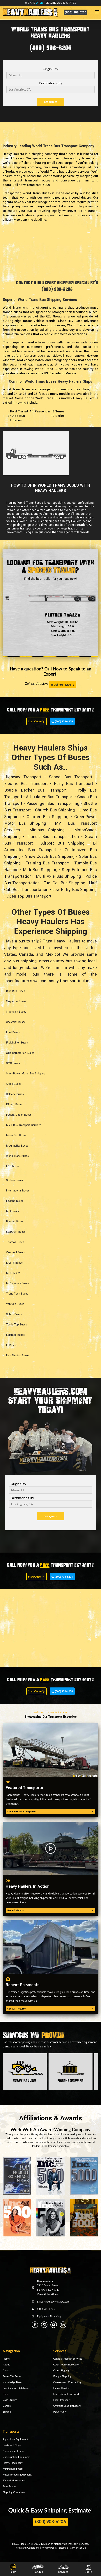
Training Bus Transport (47, 863)
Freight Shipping (62, 2376)
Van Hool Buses (15, 1252)
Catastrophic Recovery (66, 2364)
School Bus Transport (71, 777)
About (6, 2364)
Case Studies (10, 2399)
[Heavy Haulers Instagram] (44, 2324)
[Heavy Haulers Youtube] (53, 2324)
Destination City (50, 83)
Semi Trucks (9, 2486)
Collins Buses (14, 1314)
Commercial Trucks (13, 2451)
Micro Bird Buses (16, 1135)
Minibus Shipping (47, 830)
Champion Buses (16, 1012)
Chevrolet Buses (16, 1022)
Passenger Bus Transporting (52, 803)
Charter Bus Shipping (47, 817)
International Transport (66, 2393)
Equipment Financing (49, 2316)
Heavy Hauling (61, 2388)
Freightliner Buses (17, 1043)
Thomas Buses (15, 1242)
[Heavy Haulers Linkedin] (63, 2324)
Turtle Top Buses (16, 1325)
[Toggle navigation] (98, 12)
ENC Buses (12, 1166)
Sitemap (63, 2547)
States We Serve (12, 2376)
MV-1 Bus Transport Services (23, 1125)
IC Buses (11, 1345)
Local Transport (61, 2399)
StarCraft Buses (16, 1232)
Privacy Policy (49, 2547)
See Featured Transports (50, 1811)
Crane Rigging (61, 2370)
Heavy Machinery (12, 2462)
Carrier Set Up (78, 2547)
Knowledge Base (12, 2382)
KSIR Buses (13, 1273)
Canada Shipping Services (67, 2358)
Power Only (60, 2411)
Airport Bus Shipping (62, 843)
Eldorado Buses (15, 1335)
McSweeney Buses (17, 1283)
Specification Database (16, 2388)
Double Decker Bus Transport (35, 790)
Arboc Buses (13, 1084)
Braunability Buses (17, 1146)
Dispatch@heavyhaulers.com (53, 2301)
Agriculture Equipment (15, 2439)
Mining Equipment (13, 2468)
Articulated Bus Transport (50, 797)
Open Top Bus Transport (29, 896)
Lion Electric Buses (17, 1355)
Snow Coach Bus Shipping (50, 856)
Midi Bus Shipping (40, 870)
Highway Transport (22, 777)
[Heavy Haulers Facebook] (35, 2324)
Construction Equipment (16, 2456)
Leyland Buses (14, 1201)
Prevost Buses (15, 1221)
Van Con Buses (15, 1304)
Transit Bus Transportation (53, 837)
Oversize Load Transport (67, 2405)
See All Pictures (50, 2008)
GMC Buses (13, 1063)
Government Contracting (67, 2382)
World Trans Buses (17, 1156)
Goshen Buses (14, 1180)
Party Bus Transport (73, 784)
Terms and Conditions (27, 2547)
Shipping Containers (14, 2492)
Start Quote (36, 721)
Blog (5, 2393)
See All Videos (50, 1910)
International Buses (17, 1191)
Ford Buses (13, 1032)
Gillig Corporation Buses (20, 1053)
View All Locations (47, 2294)
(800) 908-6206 (75, 12)
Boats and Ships (12, 2445)
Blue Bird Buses (15, 991)
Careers (7, 2405)
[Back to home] (30, 12)
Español (7, 2411)
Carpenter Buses (16, 1001)
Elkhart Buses (14, 1104)
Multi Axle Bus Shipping (58, 876)
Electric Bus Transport (26, 784)
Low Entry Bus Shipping (74, 890)
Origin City (50, 69)
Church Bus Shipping (55, 810)
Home (6, 2358)
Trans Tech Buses (17, 1294)
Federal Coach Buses (18, 1115)
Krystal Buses (14, 1263)
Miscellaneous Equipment (17, 2474)
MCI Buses (12, 1211)
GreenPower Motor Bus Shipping (25, 1074)
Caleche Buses (15, 1094)
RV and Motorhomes (14, 2480)
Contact (7, 2370)
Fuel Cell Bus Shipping (64, 883)
